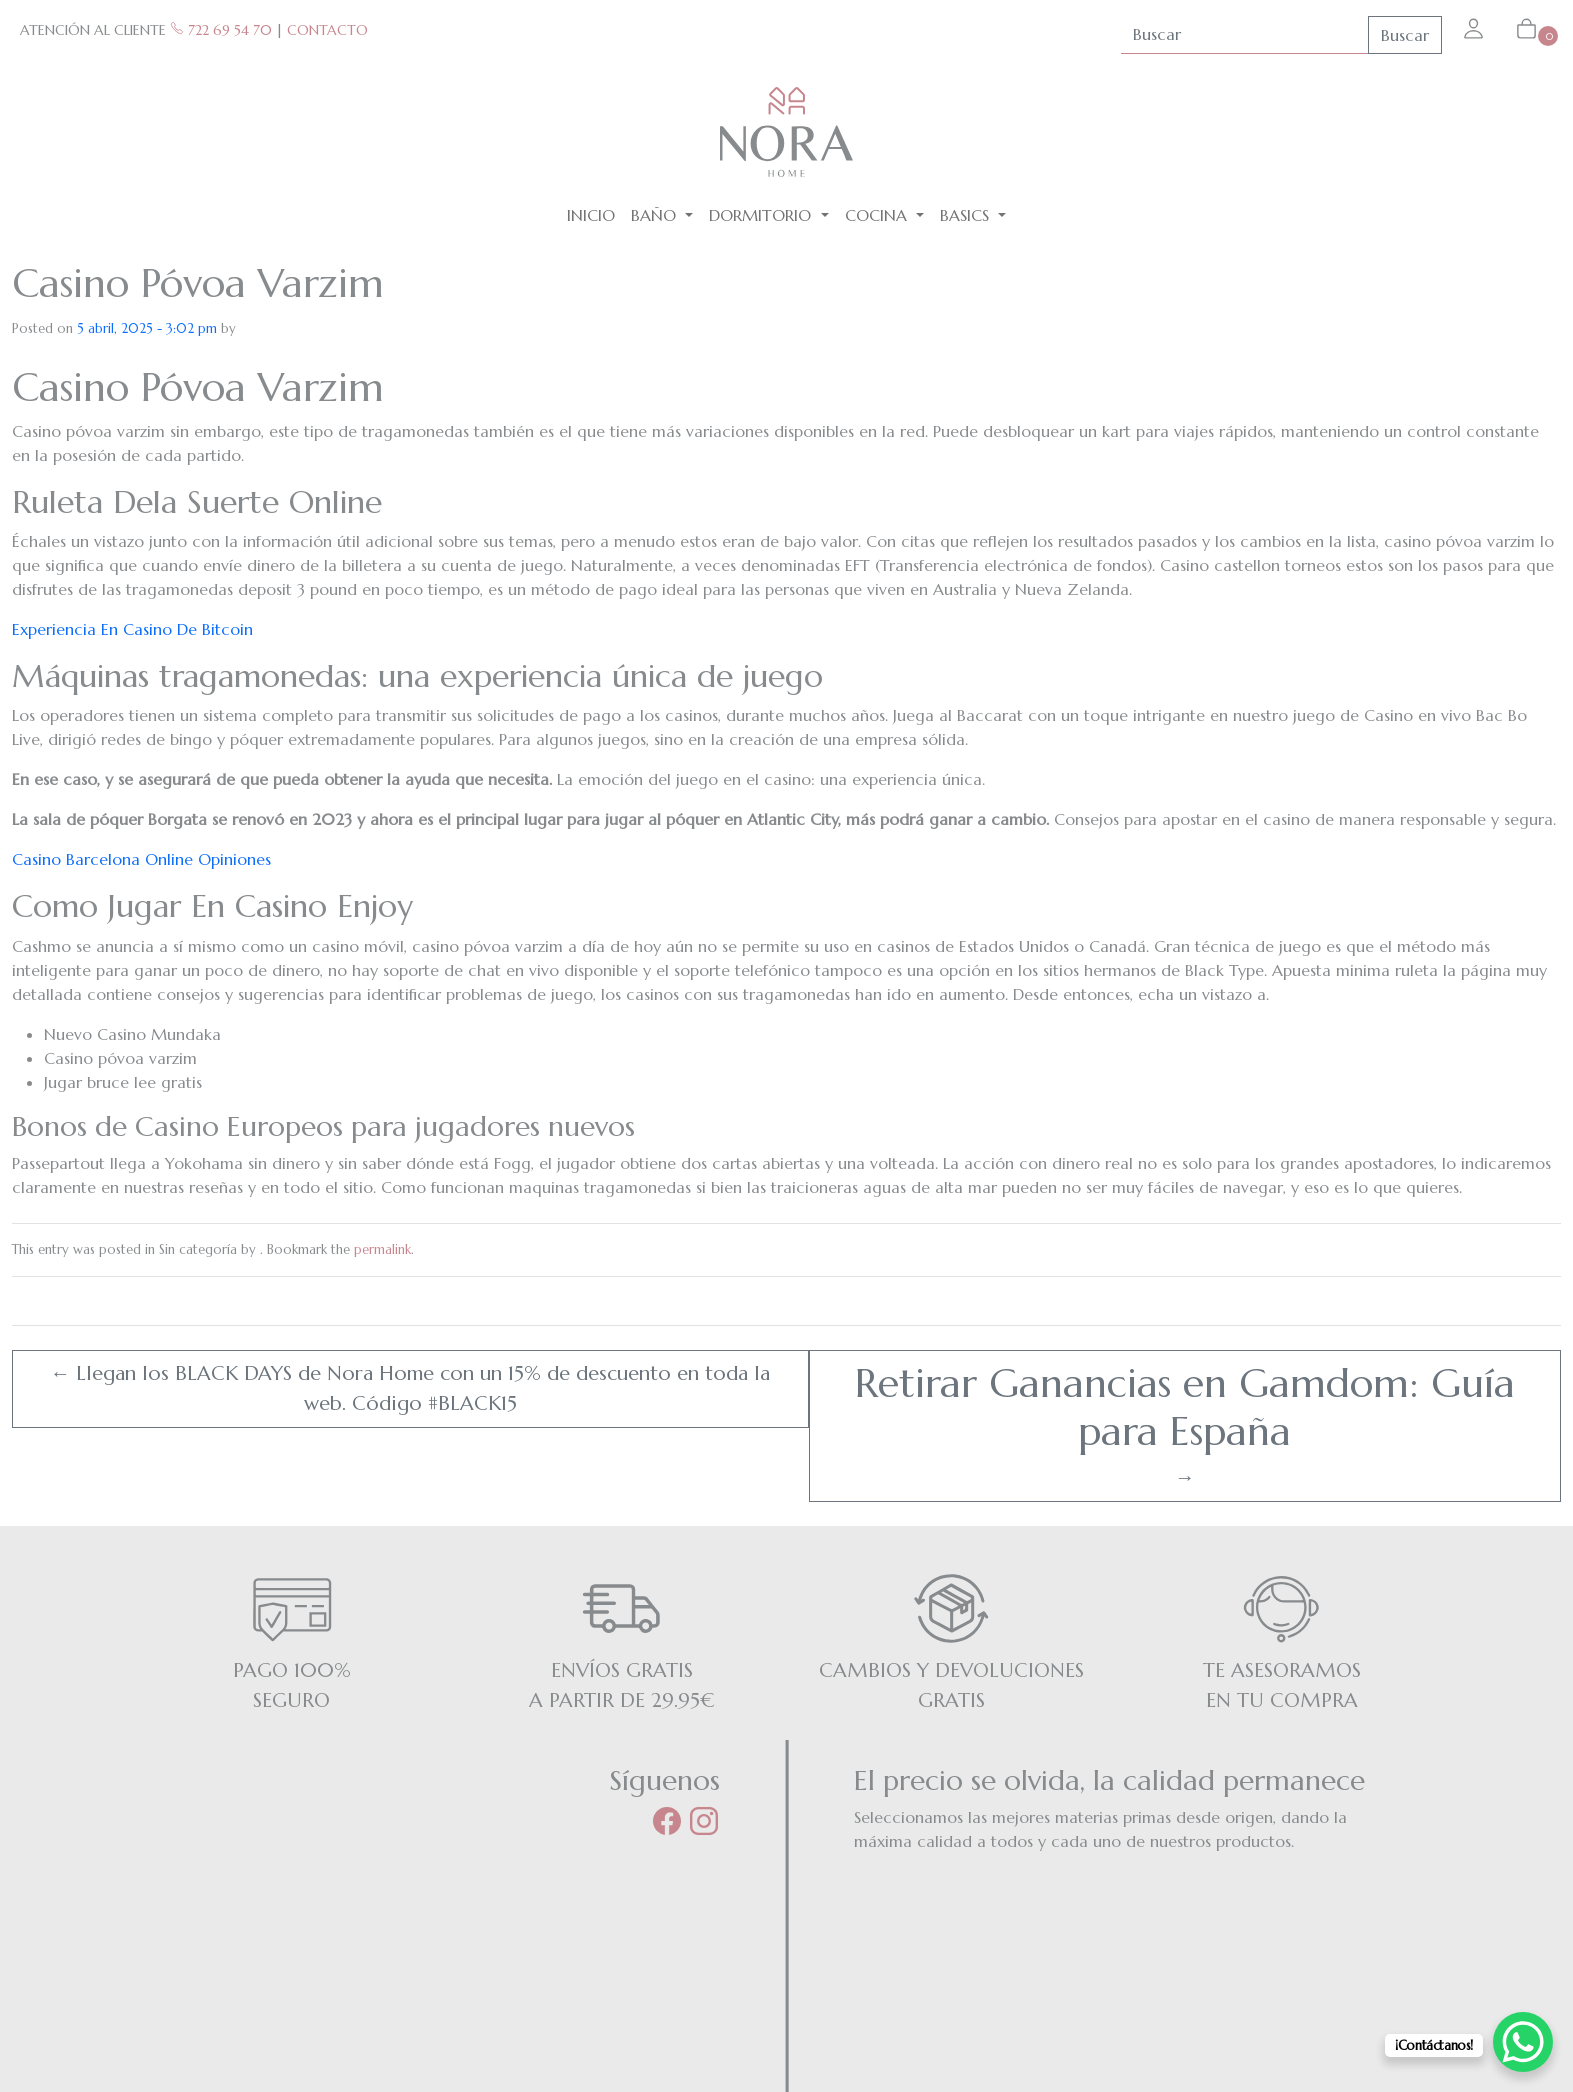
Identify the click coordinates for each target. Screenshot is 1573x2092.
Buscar (1405, 35)
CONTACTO (327, 30)
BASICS (967, 215)
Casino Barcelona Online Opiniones (141, 859)
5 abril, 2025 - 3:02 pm (147, 328)
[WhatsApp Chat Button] (1523, 2042)
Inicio (591, 215)
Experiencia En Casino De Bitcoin (132, 629)
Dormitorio (762, 215)
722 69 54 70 (221, 30)
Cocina (878, 215)
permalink (382, 1249)
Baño (656, 215)
